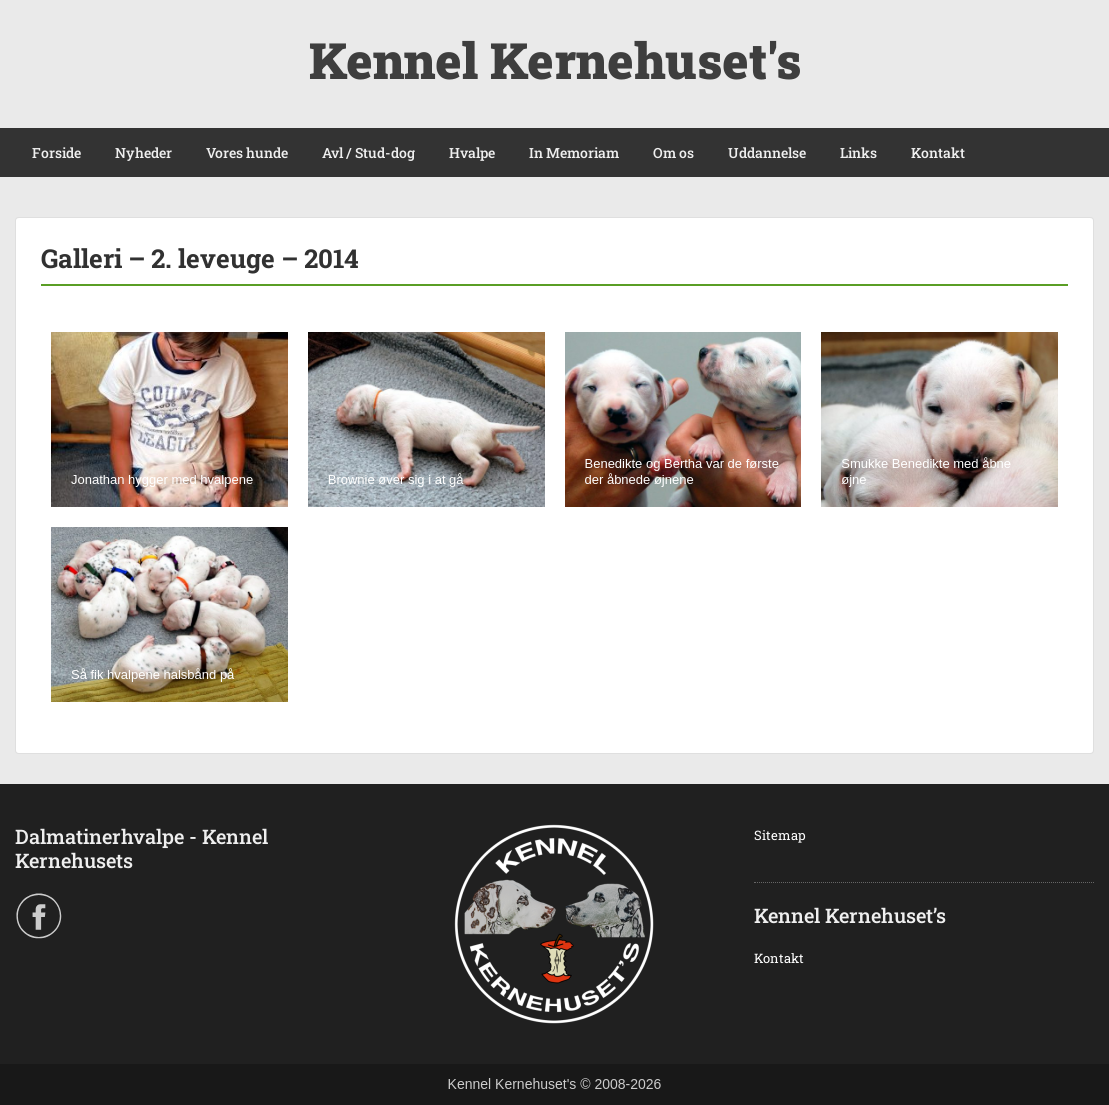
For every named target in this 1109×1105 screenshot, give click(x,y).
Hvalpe (472, 152)
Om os (673, 152)
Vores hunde (247, 152)
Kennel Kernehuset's (555, 60)
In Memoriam (574, 152)
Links (858, 152)
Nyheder (143, 152)
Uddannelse (767, 152)
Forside (56, 152)
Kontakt (938, 152)
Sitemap (780, 835)
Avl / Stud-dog (368, 152)
